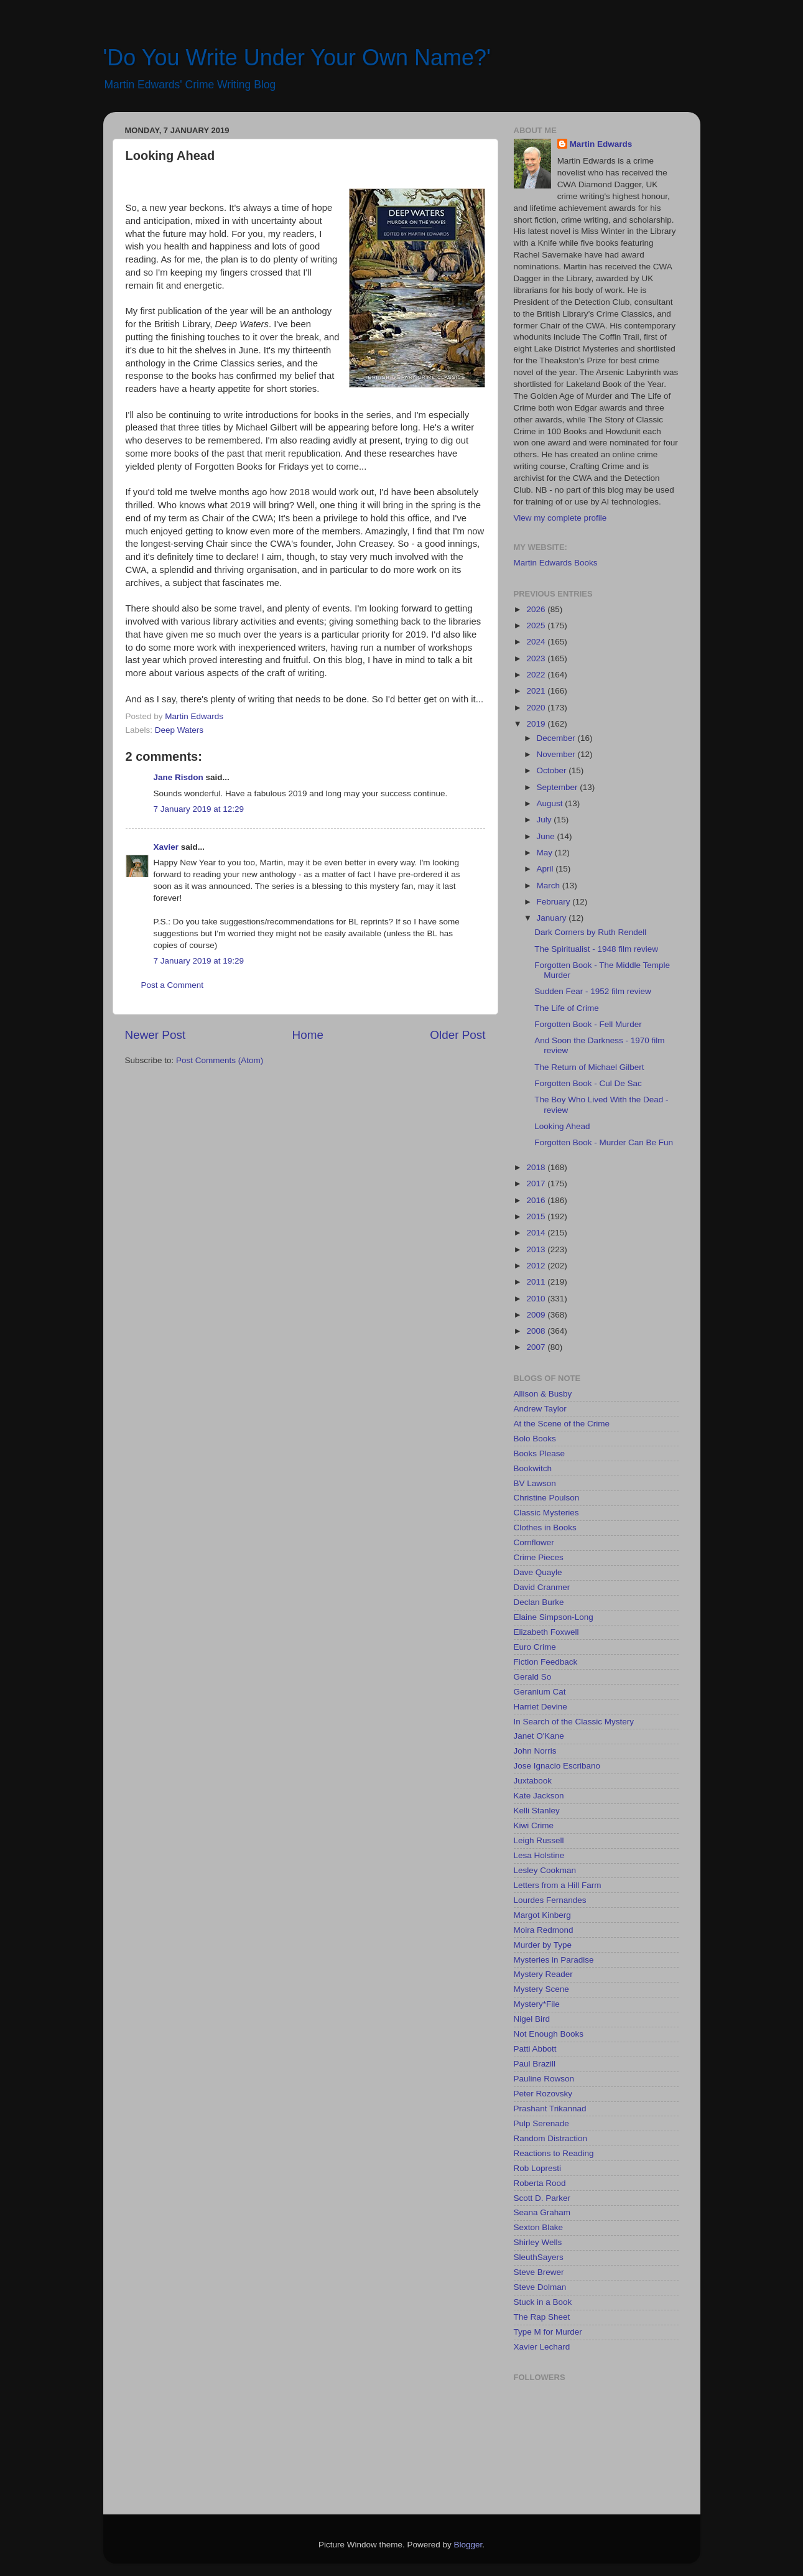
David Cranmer (542, 1587)
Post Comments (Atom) (219, 1060)
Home (307, 1034)
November (557, 754)
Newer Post (155, 1034)
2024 (536, 641)
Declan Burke (539, 1602)
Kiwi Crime (534, 1825)
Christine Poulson (547, 1497)
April (546, 868)
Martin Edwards (601, 144)
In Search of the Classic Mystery (574, 1721)
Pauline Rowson (544, 2078)
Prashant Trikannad (550, 2108)
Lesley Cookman (545, 1870)
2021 (536, 690)
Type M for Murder (548, 2332)
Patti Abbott (535, 2048)
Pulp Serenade (541, 2123)
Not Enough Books (549, 2034)
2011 (536, 1281)
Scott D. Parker (542, 2198)
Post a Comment (172, 985)
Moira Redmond (543, 1930)
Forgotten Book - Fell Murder (588, 1024)
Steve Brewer (539, 2272)
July (545, 819)
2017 (536, 1183)
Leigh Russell (539, 1840)
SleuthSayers (539, 2257)
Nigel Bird (532, 2019)
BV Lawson (535, 1483)
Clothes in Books (545, 1527)
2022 (536, 674)
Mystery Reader (543, 1974)
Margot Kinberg (542, 1915)
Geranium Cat (540, 1691)
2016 (536, 1200)
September (558, 787)
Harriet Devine (540, 1706)
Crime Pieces (539, 1557)
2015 (536, 1216)
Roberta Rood (540, 2183)
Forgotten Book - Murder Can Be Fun (603, 1142)
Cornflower (534, 1542)
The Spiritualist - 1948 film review (596, 949)
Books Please (539, 1453)
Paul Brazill (535, 2063)
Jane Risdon (178, 777)
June (547, 836)
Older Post (457, 1034)
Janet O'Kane (539, 1736)
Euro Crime (535, 1647)
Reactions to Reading (554, 2153)
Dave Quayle (538, 1572)
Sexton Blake (539, 2227)
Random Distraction (551, 2138)
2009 (536, 1314)
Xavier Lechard (542, 2346)
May (546, 852)
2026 (536, 609)
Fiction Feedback (546, 1662)
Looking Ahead (562, 1126)
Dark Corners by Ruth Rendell (590, 932)
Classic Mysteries (546, 1512)
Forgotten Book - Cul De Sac (588, 1083)
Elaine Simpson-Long (553, 1617)
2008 (536, 1331)
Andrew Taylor (540, 1408)
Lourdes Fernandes (550, 1900)
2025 (536, 625)
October (553, 770)
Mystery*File (537, 2004)
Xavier (166, 847)
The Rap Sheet (542, 2317)
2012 (536, 1265)
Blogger (468, 2544)
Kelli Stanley (537, 1810)
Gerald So (533, 1676)
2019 (536, 723)
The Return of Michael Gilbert (589, 1067)
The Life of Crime (566, 1008)
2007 (536, 1347)
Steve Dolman (540, 2287)
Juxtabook (533, 1780)
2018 (536, 1167)
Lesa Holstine (539, 1855)
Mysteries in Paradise (554, 1960)
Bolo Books (535, 1438)
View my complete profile (560, 518)
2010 (536, 1298)
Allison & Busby (543, 1393)
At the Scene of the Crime (562, 1423)
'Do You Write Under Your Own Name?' (297, 57)
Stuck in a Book (543, 2302)
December (557, 738)
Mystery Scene (541, 1989)
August (551, 803)
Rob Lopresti (538, 2168)
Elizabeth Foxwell (546, 1632)
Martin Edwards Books (556, 562)
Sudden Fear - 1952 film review (592, 991)
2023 (536, 658)
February (555, 901)
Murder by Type (543, 1945)
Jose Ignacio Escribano (557, 1765)
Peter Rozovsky (543, 2093)
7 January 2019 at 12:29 (199, 809)
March (549, 885)
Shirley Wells (538, 2242)
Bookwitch (533, 1468)
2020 (536, 707)
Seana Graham (542, 2212)
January (553, 918)
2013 (536, 1249)
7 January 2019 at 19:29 (199, 960)
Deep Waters (179, 730)
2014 (536, 1232)
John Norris (535, 1750)
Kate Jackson (539, 1795)
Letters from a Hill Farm (557, 1885)
